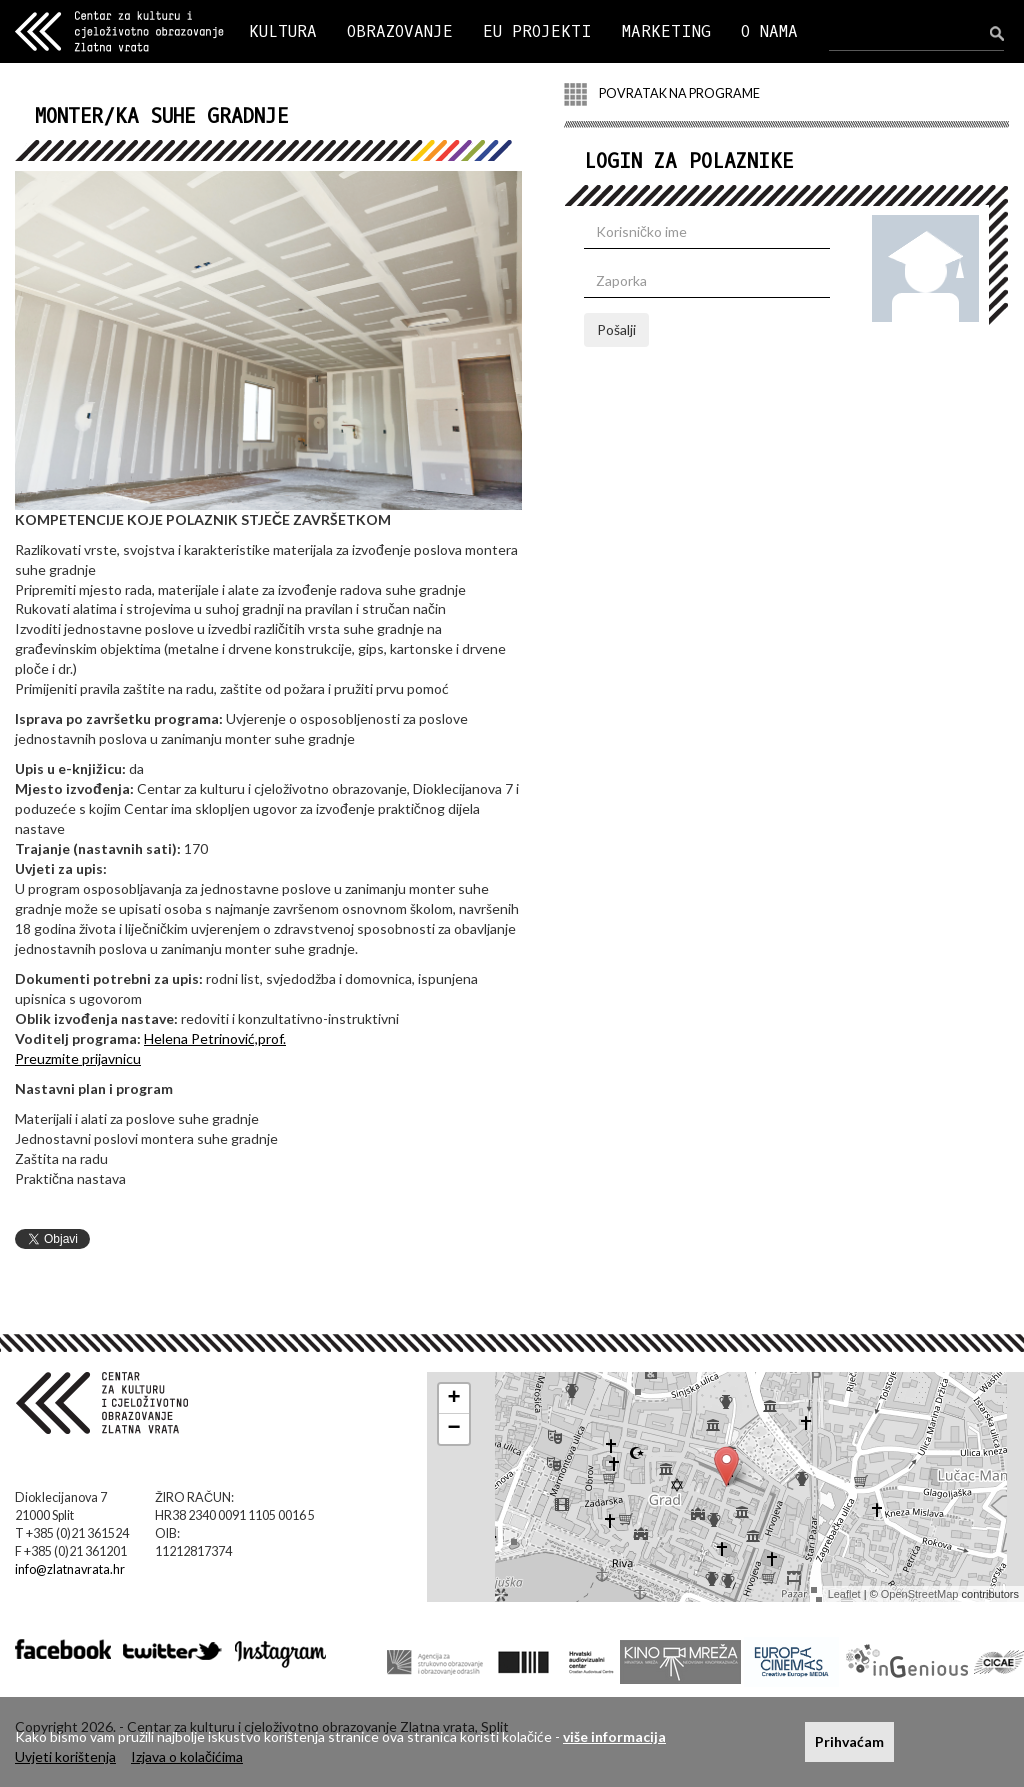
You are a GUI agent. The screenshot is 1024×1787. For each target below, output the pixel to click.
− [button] (454, 1429)
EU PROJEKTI (537, 31)
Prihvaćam (849, 1741)
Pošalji (616, 329)
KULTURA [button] (283, 31)
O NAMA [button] (769, 31)
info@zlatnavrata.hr (70, 1569)
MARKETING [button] (666, 31)
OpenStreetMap (920, 1594)
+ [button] (454, 1399)
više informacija (614, 1736)
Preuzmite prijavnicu (78, 1058)
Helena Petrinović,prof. (215, 1038)
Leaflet (844, 1594)
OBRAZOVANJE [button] (400, 31)
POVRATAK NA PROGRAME (662, 94)
